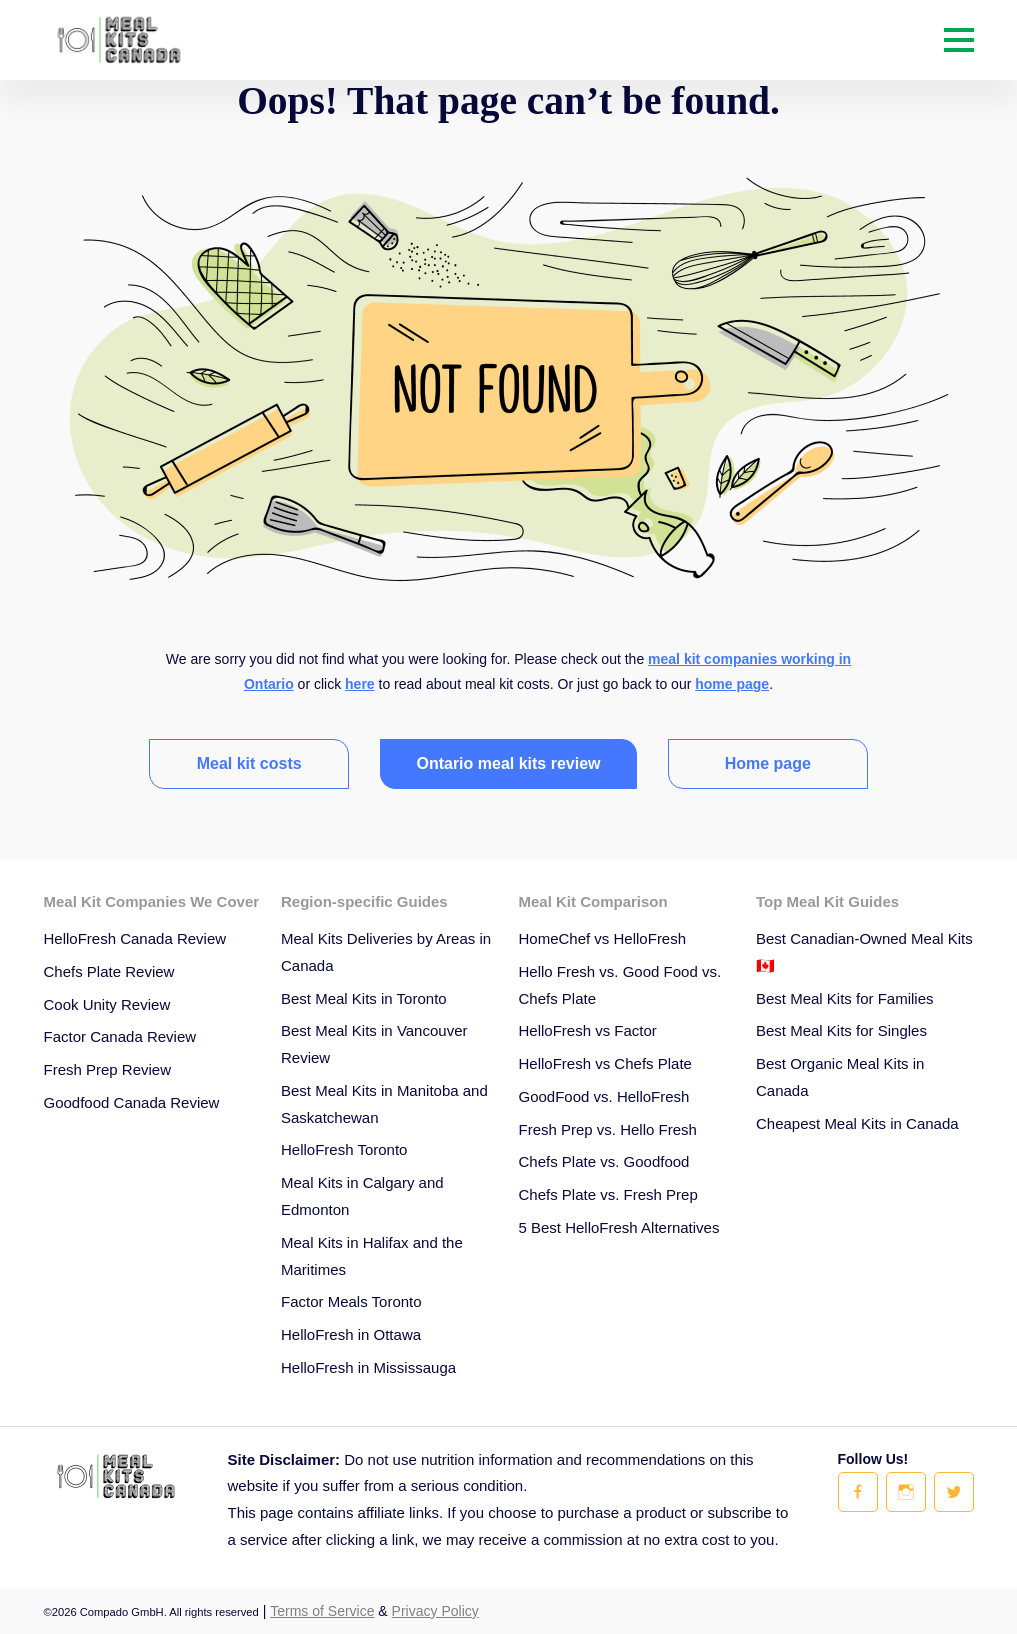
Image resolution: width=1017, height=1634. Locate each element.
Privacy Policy (435, 1611)
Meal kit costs (249, 763)
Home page (768, 763)
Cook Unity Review (107, 1004)
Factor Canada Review (120, 1036)
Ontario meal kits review (508, 763)
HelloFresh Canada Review (135, 938)
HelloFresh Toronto (344, 1149)
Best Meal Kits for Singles (841, 1030)
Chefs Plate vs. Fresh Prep (608, 1194)
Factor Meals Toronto (351, 1301)
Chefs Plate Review (109, 971)
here (360, 684)
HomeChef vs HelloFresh (603, 938)
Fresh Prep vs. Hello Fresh (608, 1129)
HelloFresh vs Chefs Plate (605, 1063)
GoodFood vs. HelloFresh (604, 1096)
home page (732, 684)
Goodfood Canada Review (132, 1102)
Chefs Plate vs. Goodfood (604, 1161)
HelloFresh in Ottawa (351, 1334)
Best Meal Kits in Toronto (364, 998)
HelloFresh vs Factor (588, 1030)
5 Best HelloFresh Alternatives (619, 1227)
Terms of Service (322, 1611)
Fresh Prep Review (108, 1069)
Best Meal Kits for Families (845, 998)
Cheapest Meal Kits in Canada (857, 1123)
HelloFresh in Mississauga (368, 1367)
